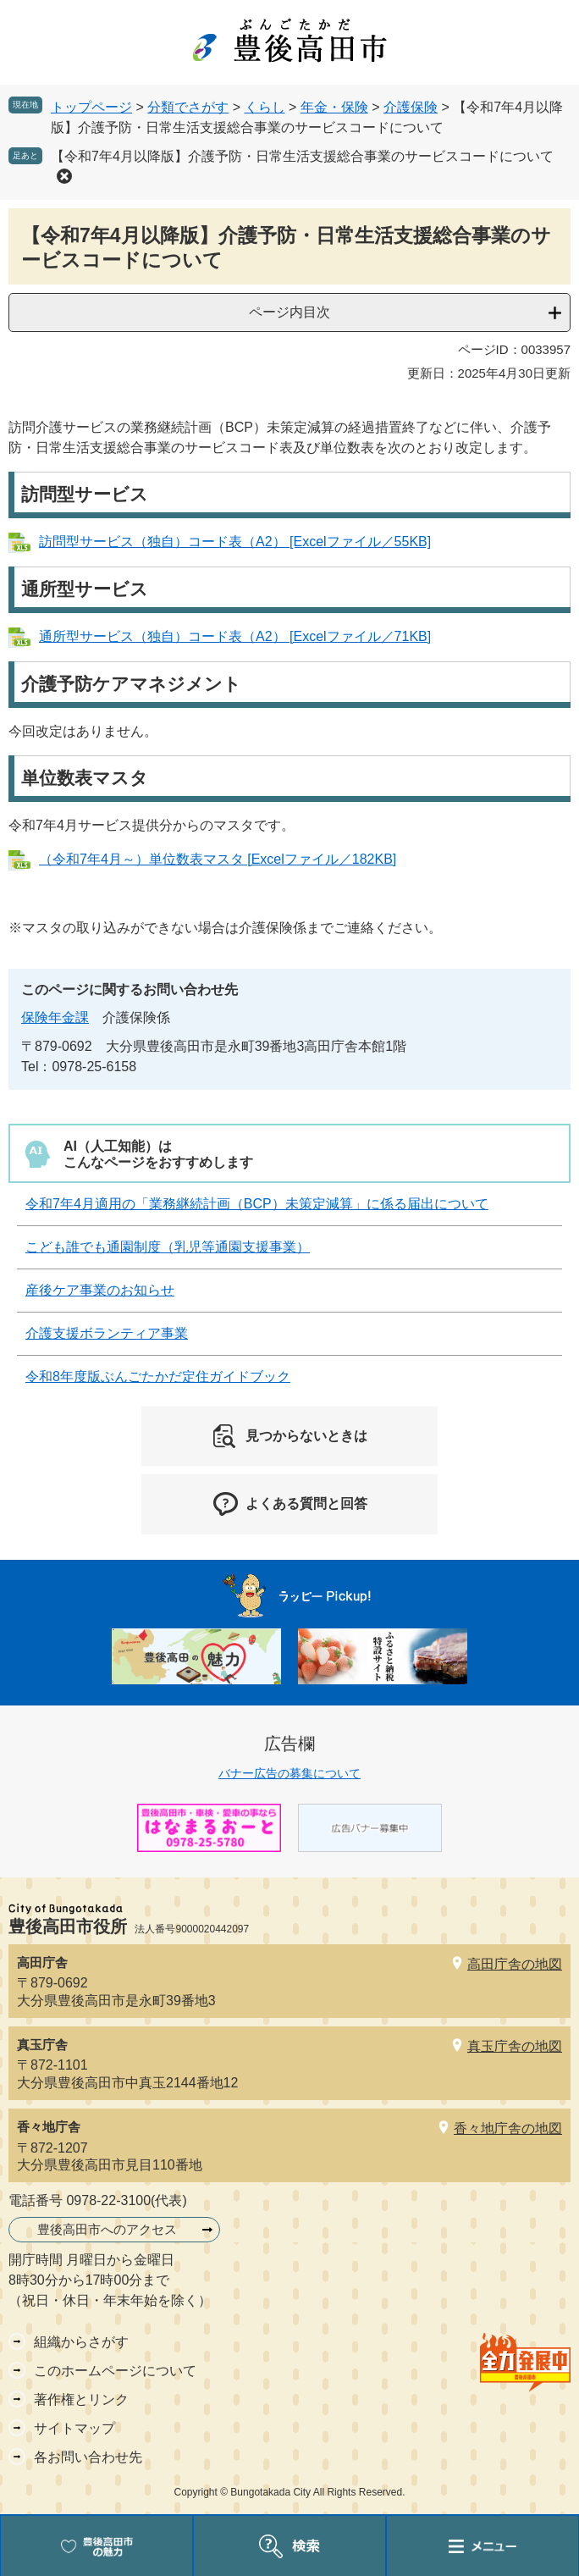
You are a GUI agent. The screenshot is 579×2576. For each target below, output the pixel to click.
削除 (64, 176)
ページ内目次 (289, 312)
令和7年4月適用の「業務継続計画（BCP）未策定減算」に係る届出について (256, 1204)
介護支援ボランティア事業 (106, 1333)
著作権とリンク (81, 2399)
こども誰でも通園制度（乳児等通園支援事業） (167, 1247)
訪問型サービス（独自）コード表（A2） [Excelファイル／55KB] (235, 541)
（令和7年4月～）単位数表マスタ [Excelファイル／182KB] (217, 859)
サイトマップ (74, 2428)
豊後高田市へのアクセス (107, 2229)
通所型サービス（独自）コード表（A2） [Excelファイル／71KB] (235, 636)
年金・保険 (334, 107)
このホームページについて (115, 2370)
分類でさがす (188, 107)
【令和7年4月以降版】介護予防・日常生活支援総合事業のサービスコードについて (302, 156)
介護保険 (410, 107)
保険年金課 (55, 1017)
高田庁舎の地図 (514, 1964)
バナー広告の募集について (289, 1773)
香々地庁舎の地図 (508, 2128)
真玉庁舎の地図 (514, 2046)
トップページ (91, 107)
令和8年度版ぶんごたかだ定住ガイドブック (157, 1376)
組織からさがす (81, 2342)
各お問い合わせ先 (88, 2457)
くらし (265, 107)
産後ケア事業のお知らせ (99, 1290)
